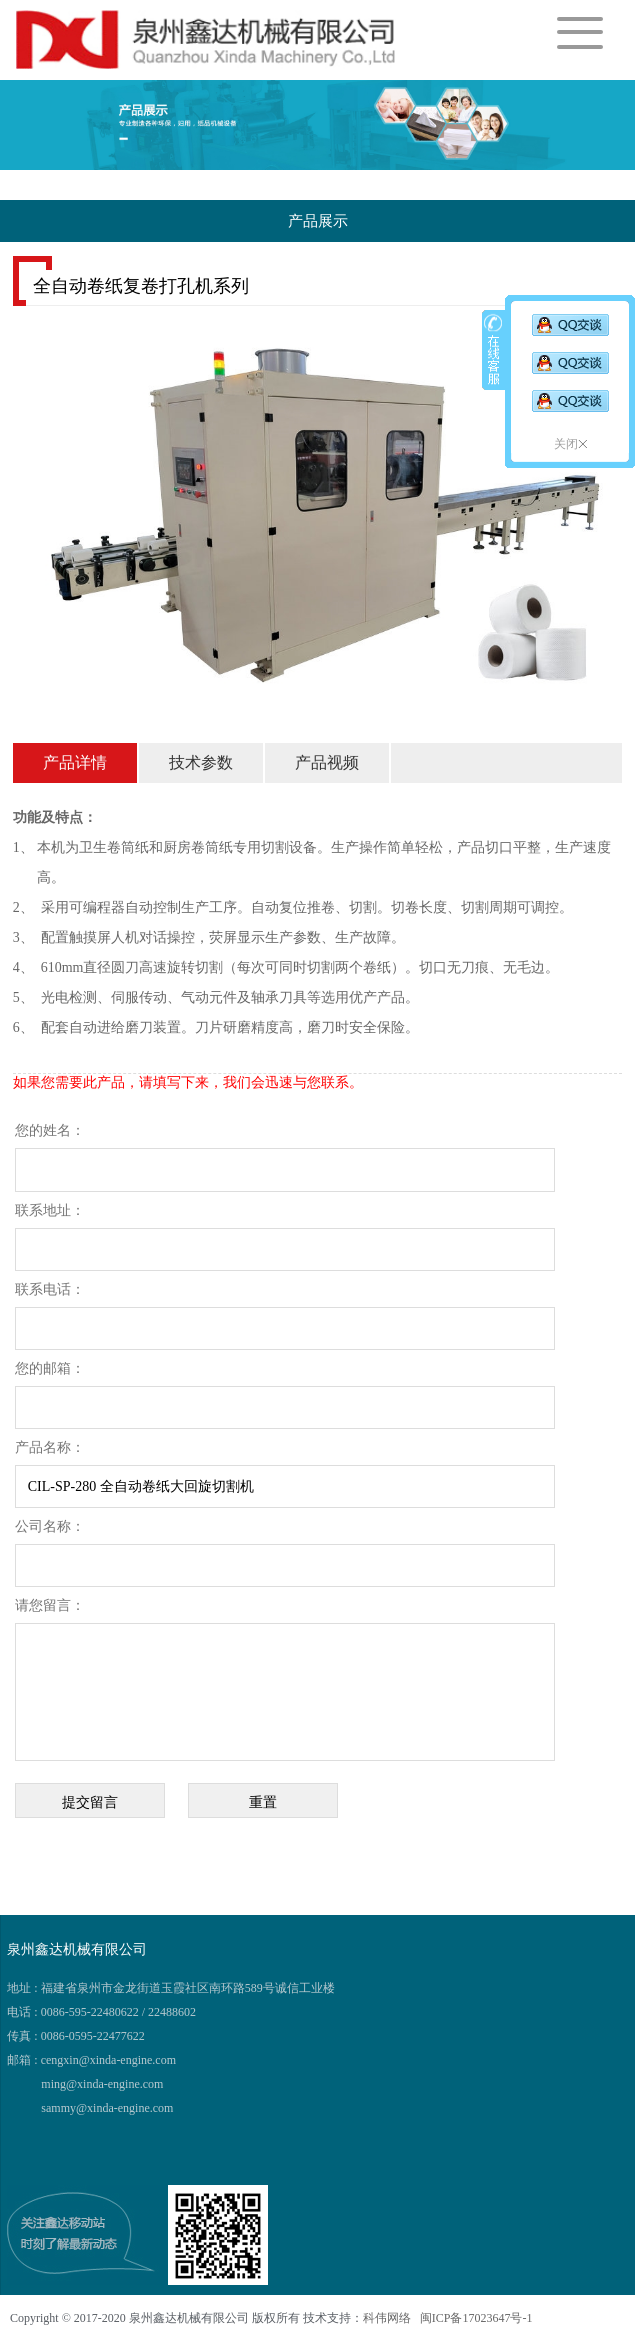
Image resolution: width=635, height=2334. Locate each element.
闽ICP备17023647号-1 (475, 2318)
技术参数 (201, 762)
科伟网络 (387, 2318)
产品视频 (327, 762)
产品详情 (75, 762)
